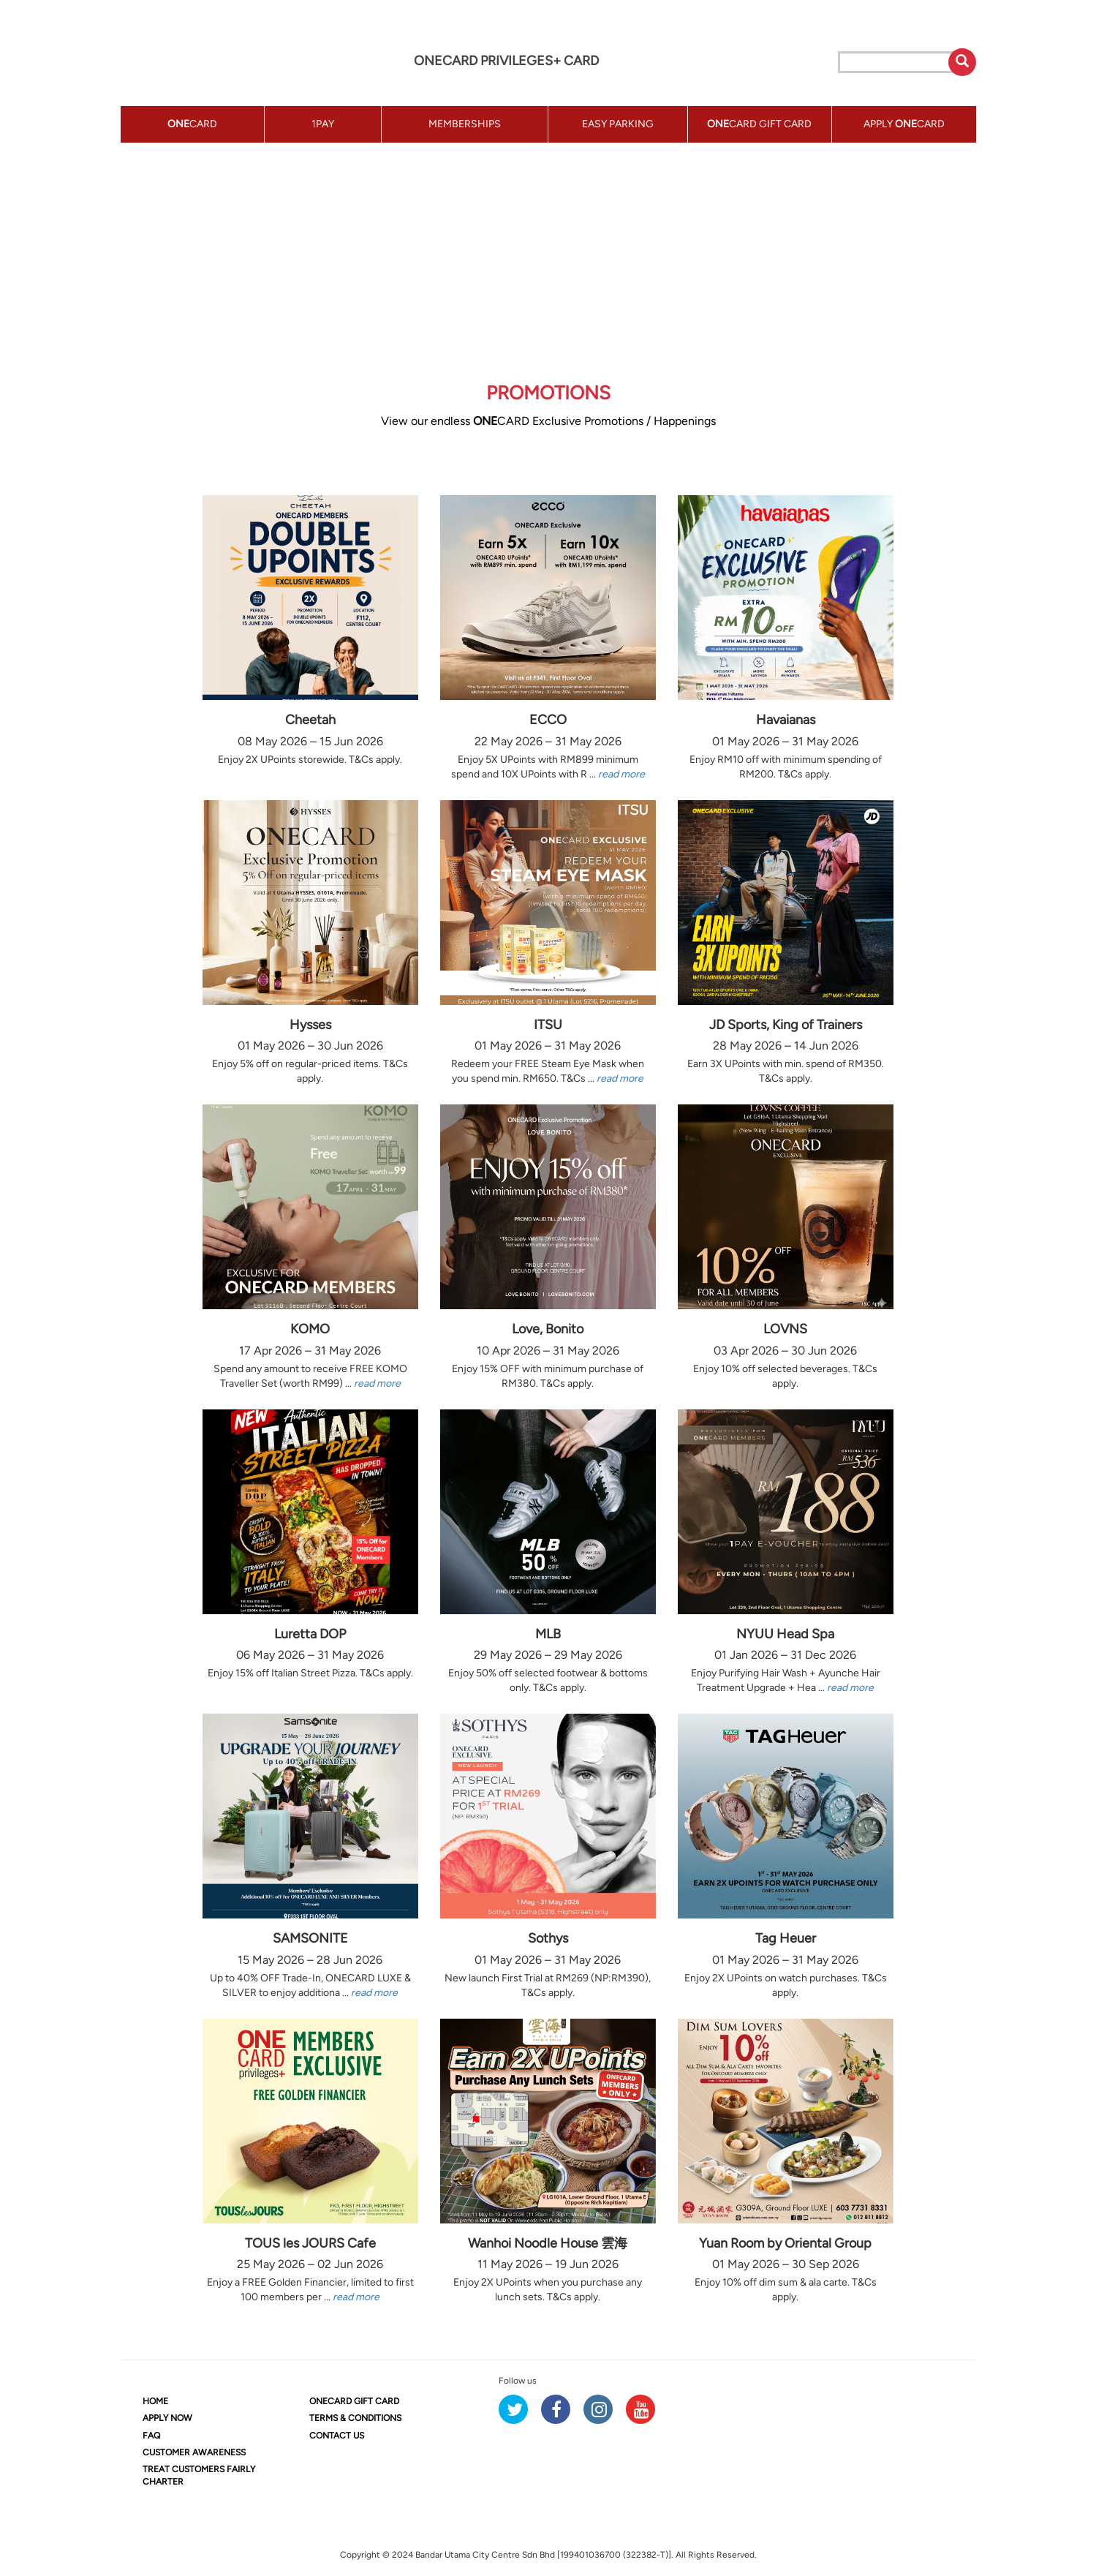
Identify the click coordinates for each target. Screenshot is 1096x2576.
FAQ (151, 2435)
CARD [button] (192, 124)
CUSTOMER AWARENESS (194, 2452)
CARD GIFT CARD (354, 2401)
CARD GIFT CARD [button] (759, 124)
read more (621, 774)
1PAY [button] (322, 124)
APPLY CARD (904, 124)
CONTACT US (336, 2435)
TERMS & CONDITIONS (355, 2418)
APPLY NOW (167, 2418)
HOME (155, 2401)
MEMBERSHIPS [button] (464, 124)
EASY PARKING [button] (618, 124)
